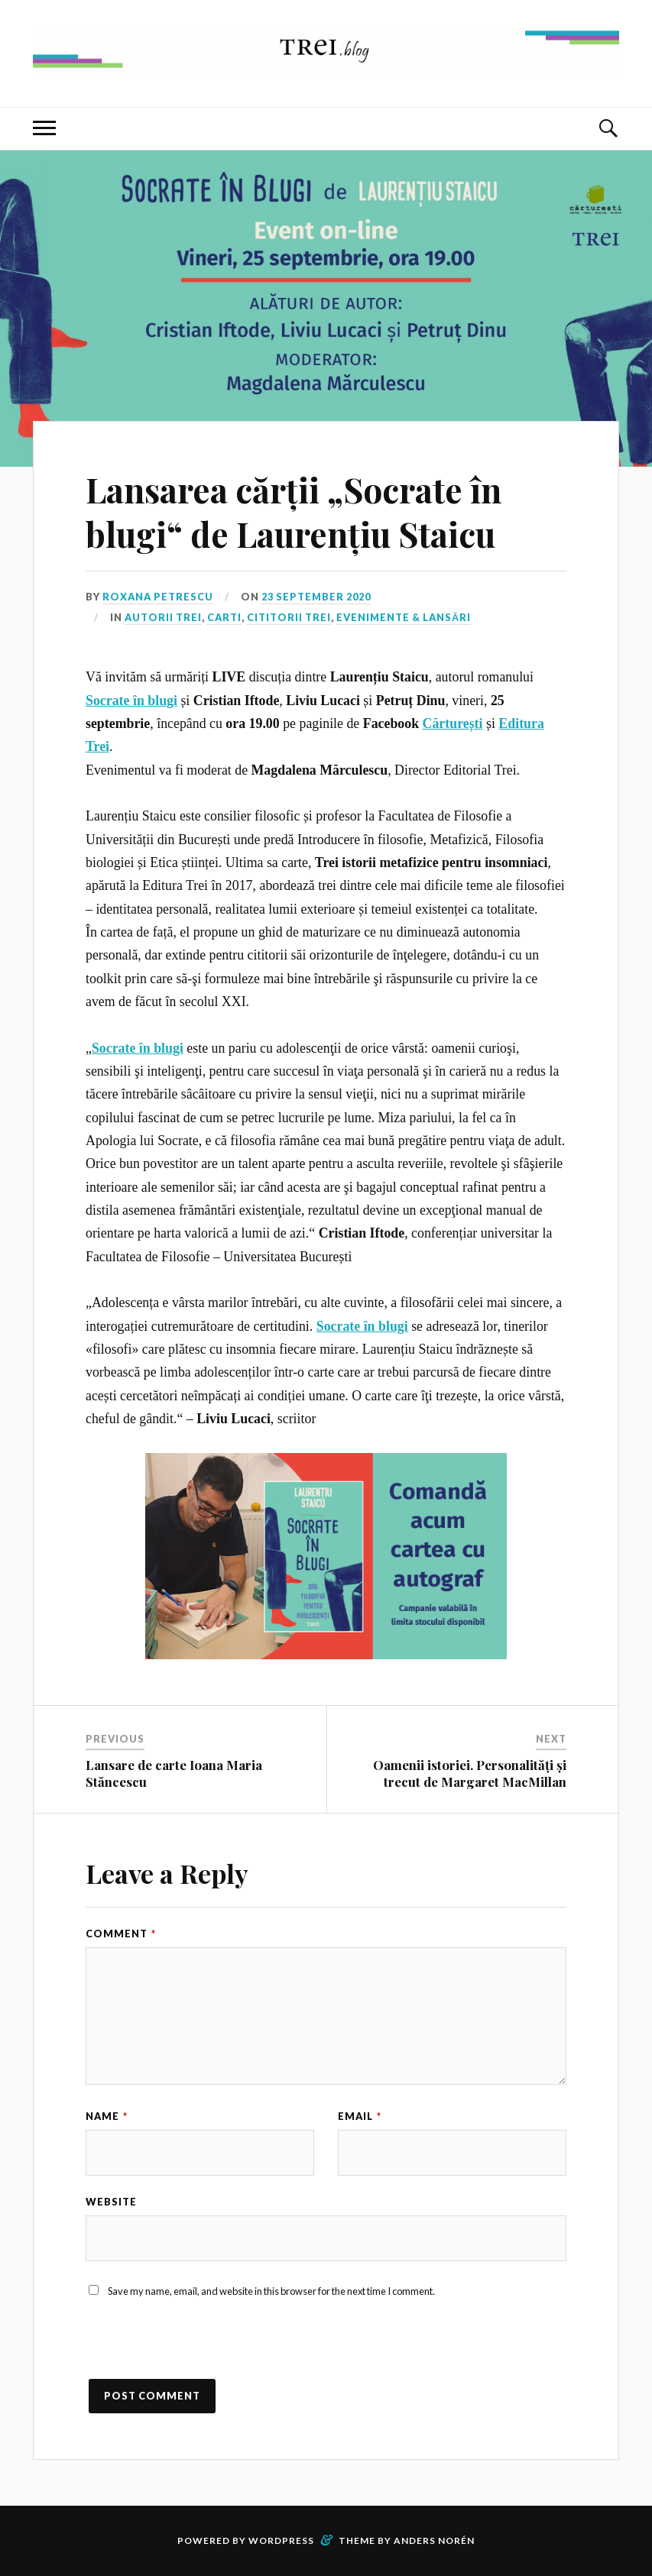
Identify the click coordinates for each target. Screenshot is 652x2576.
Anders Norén (434, 2540)
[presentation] (202, 2349)
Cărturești (453, 723)
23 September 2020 (316, 597)
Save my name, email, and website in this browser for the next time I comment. (271, 2291)
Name (107, 2116)
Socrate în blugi (131, 700)
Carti (224, 617)
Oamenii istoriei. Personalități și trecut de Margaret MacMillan (469, 1773)
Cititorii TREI (289, 617)
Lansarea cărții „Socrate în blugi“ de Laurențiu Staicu (293, 511)
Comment (121, 1933)
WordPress (281, 2540)
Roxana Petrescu (157, 597)
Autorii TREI (163, 617)
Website (111, 2202)
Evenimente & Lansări (403, 617)
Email (359, 2116)
